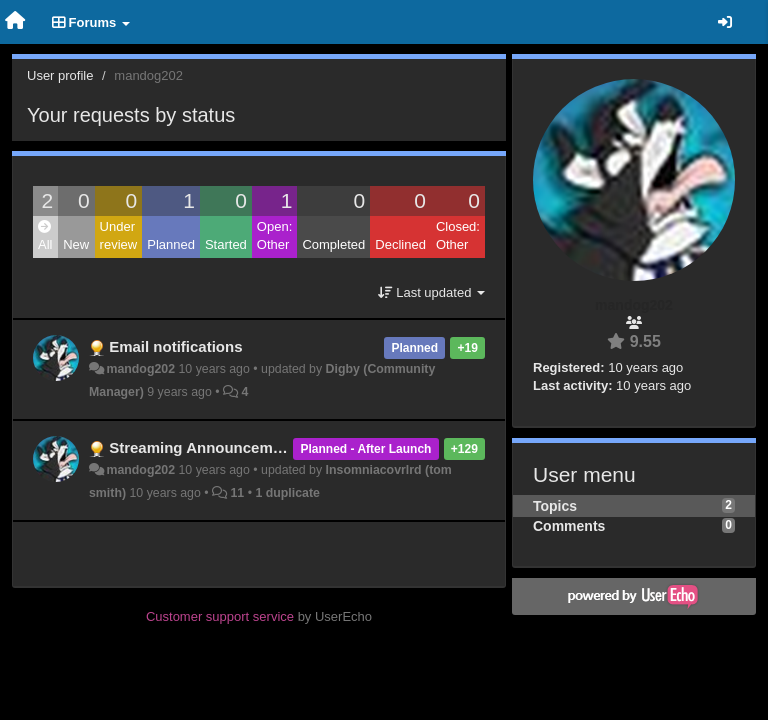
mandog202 (140, 369)
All (45, 236)
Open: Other (274, 236)
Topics (555, 506)
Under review (119, 236)
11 (237, 493)
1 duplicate (287, 493)
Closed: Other (458, 236)
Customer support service (220, 616)
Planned (171, 244)
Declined (400, 244)
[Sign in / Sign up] (725, 22)
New (76, 244)
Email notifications (175, 346)
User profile (60, 75)
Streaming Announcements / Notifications (258, 447)
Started (226, 244)
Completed (333, 244)
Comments (569, 526)
